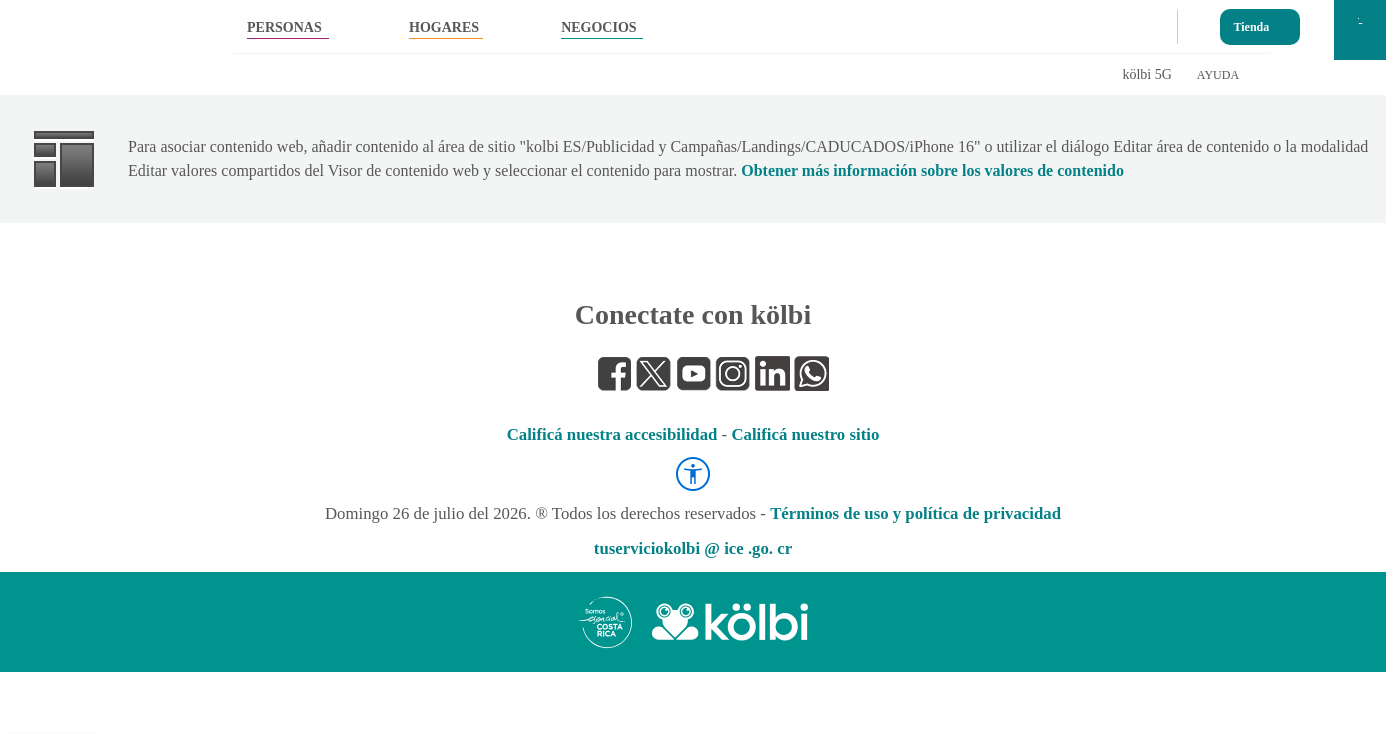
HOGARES (444, 27)
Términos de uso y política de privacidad (915, 513)
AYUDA (1218, 75)
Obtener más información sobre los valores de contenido (932, 170)
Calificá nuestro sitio (805, 434)
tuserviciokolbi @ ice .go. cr (693, 548)
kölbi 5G (1146, 74)
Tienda (1252, 22)
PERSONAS (284, 27)
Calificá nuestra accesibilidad (612, 434)
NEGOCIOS (598, 27)
